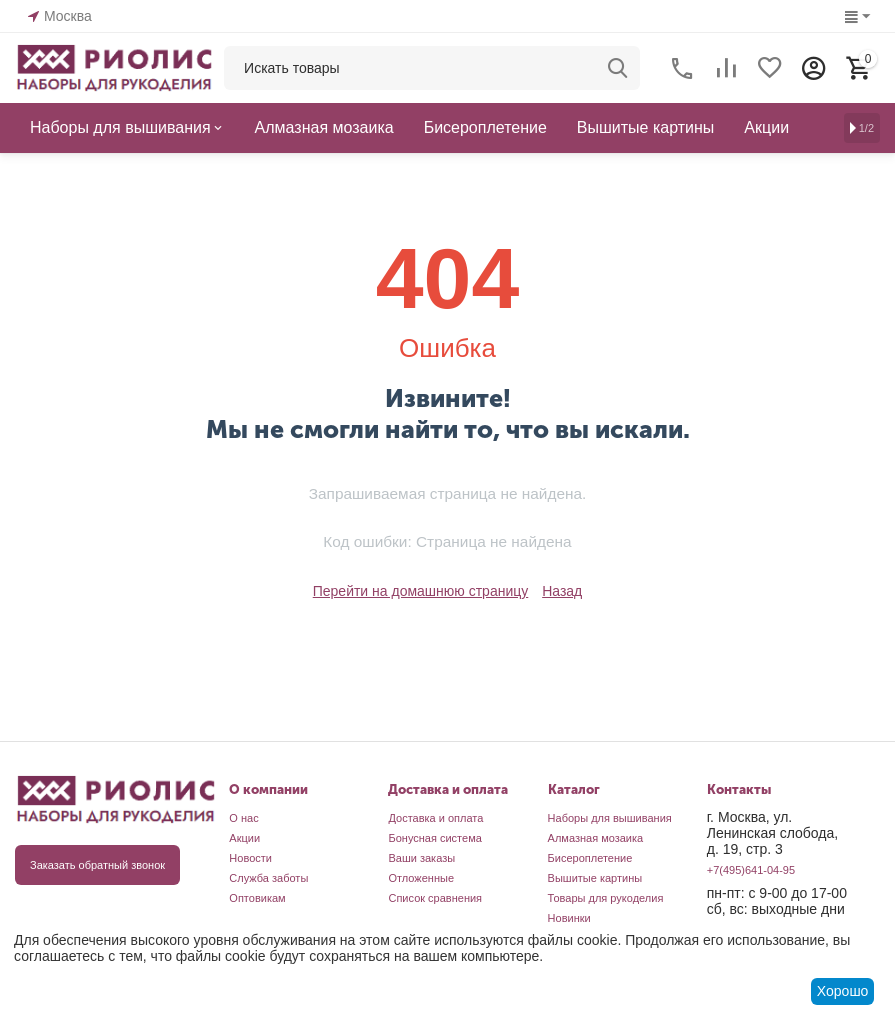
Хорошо (843, 991)
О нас (243, 818)
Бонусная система (434, 838)
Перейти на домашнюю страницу (421, 591)
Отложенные (421, 878)
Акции (244, 838)
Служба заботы (268, 878)
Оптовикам (257, 898)
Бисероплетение (590, 858)
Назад (562, 591)
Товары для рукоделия (606, 898)
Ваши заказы (421, 858)
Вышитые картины (595, 878)
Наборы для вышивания (610, 818)
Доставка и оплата (435, 818)
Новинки (569, 918)
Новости (250, 858)
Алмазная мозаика (596, 838)
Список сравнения (435, 898)
